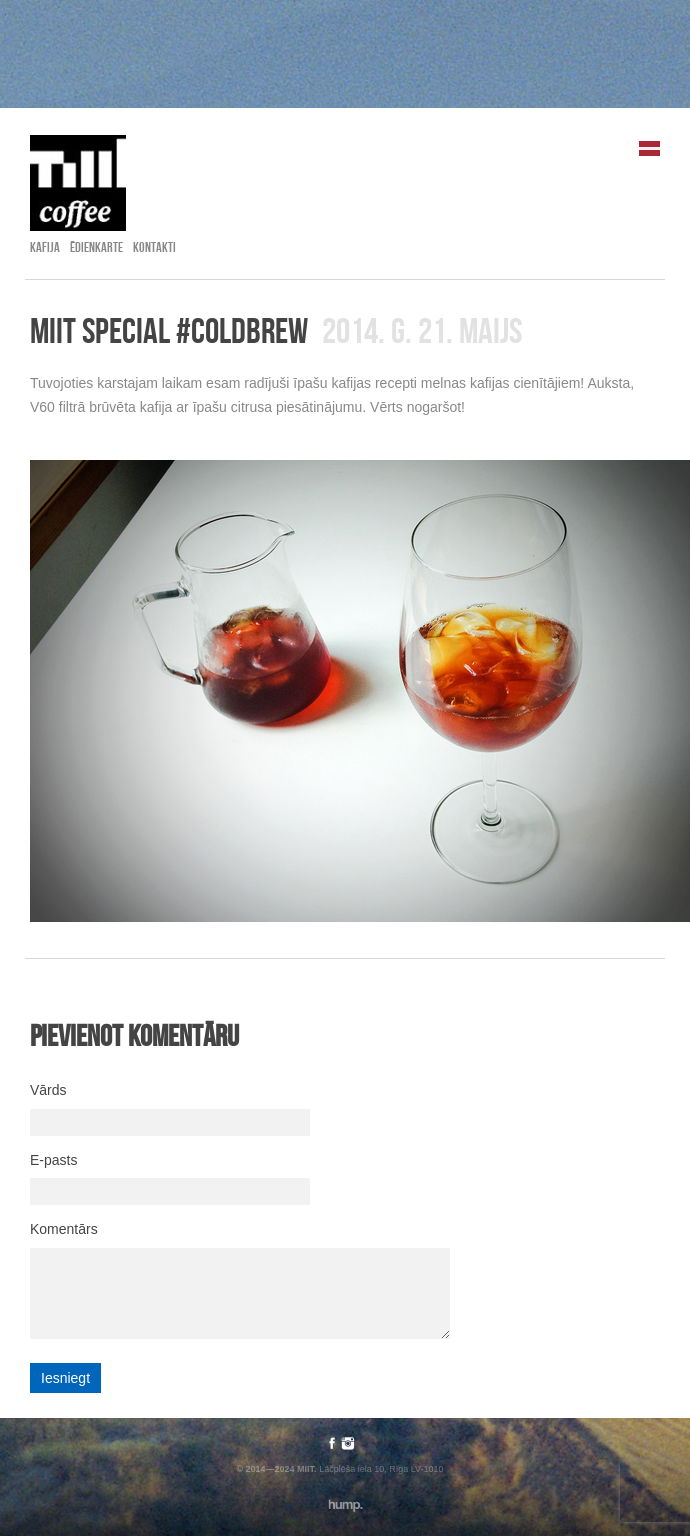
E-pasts (53, 1160)
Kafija (45, 247)
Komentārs (64, 1229)
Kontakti (154, 247)
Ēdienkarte (96, 247)
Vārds (48, 1090)
